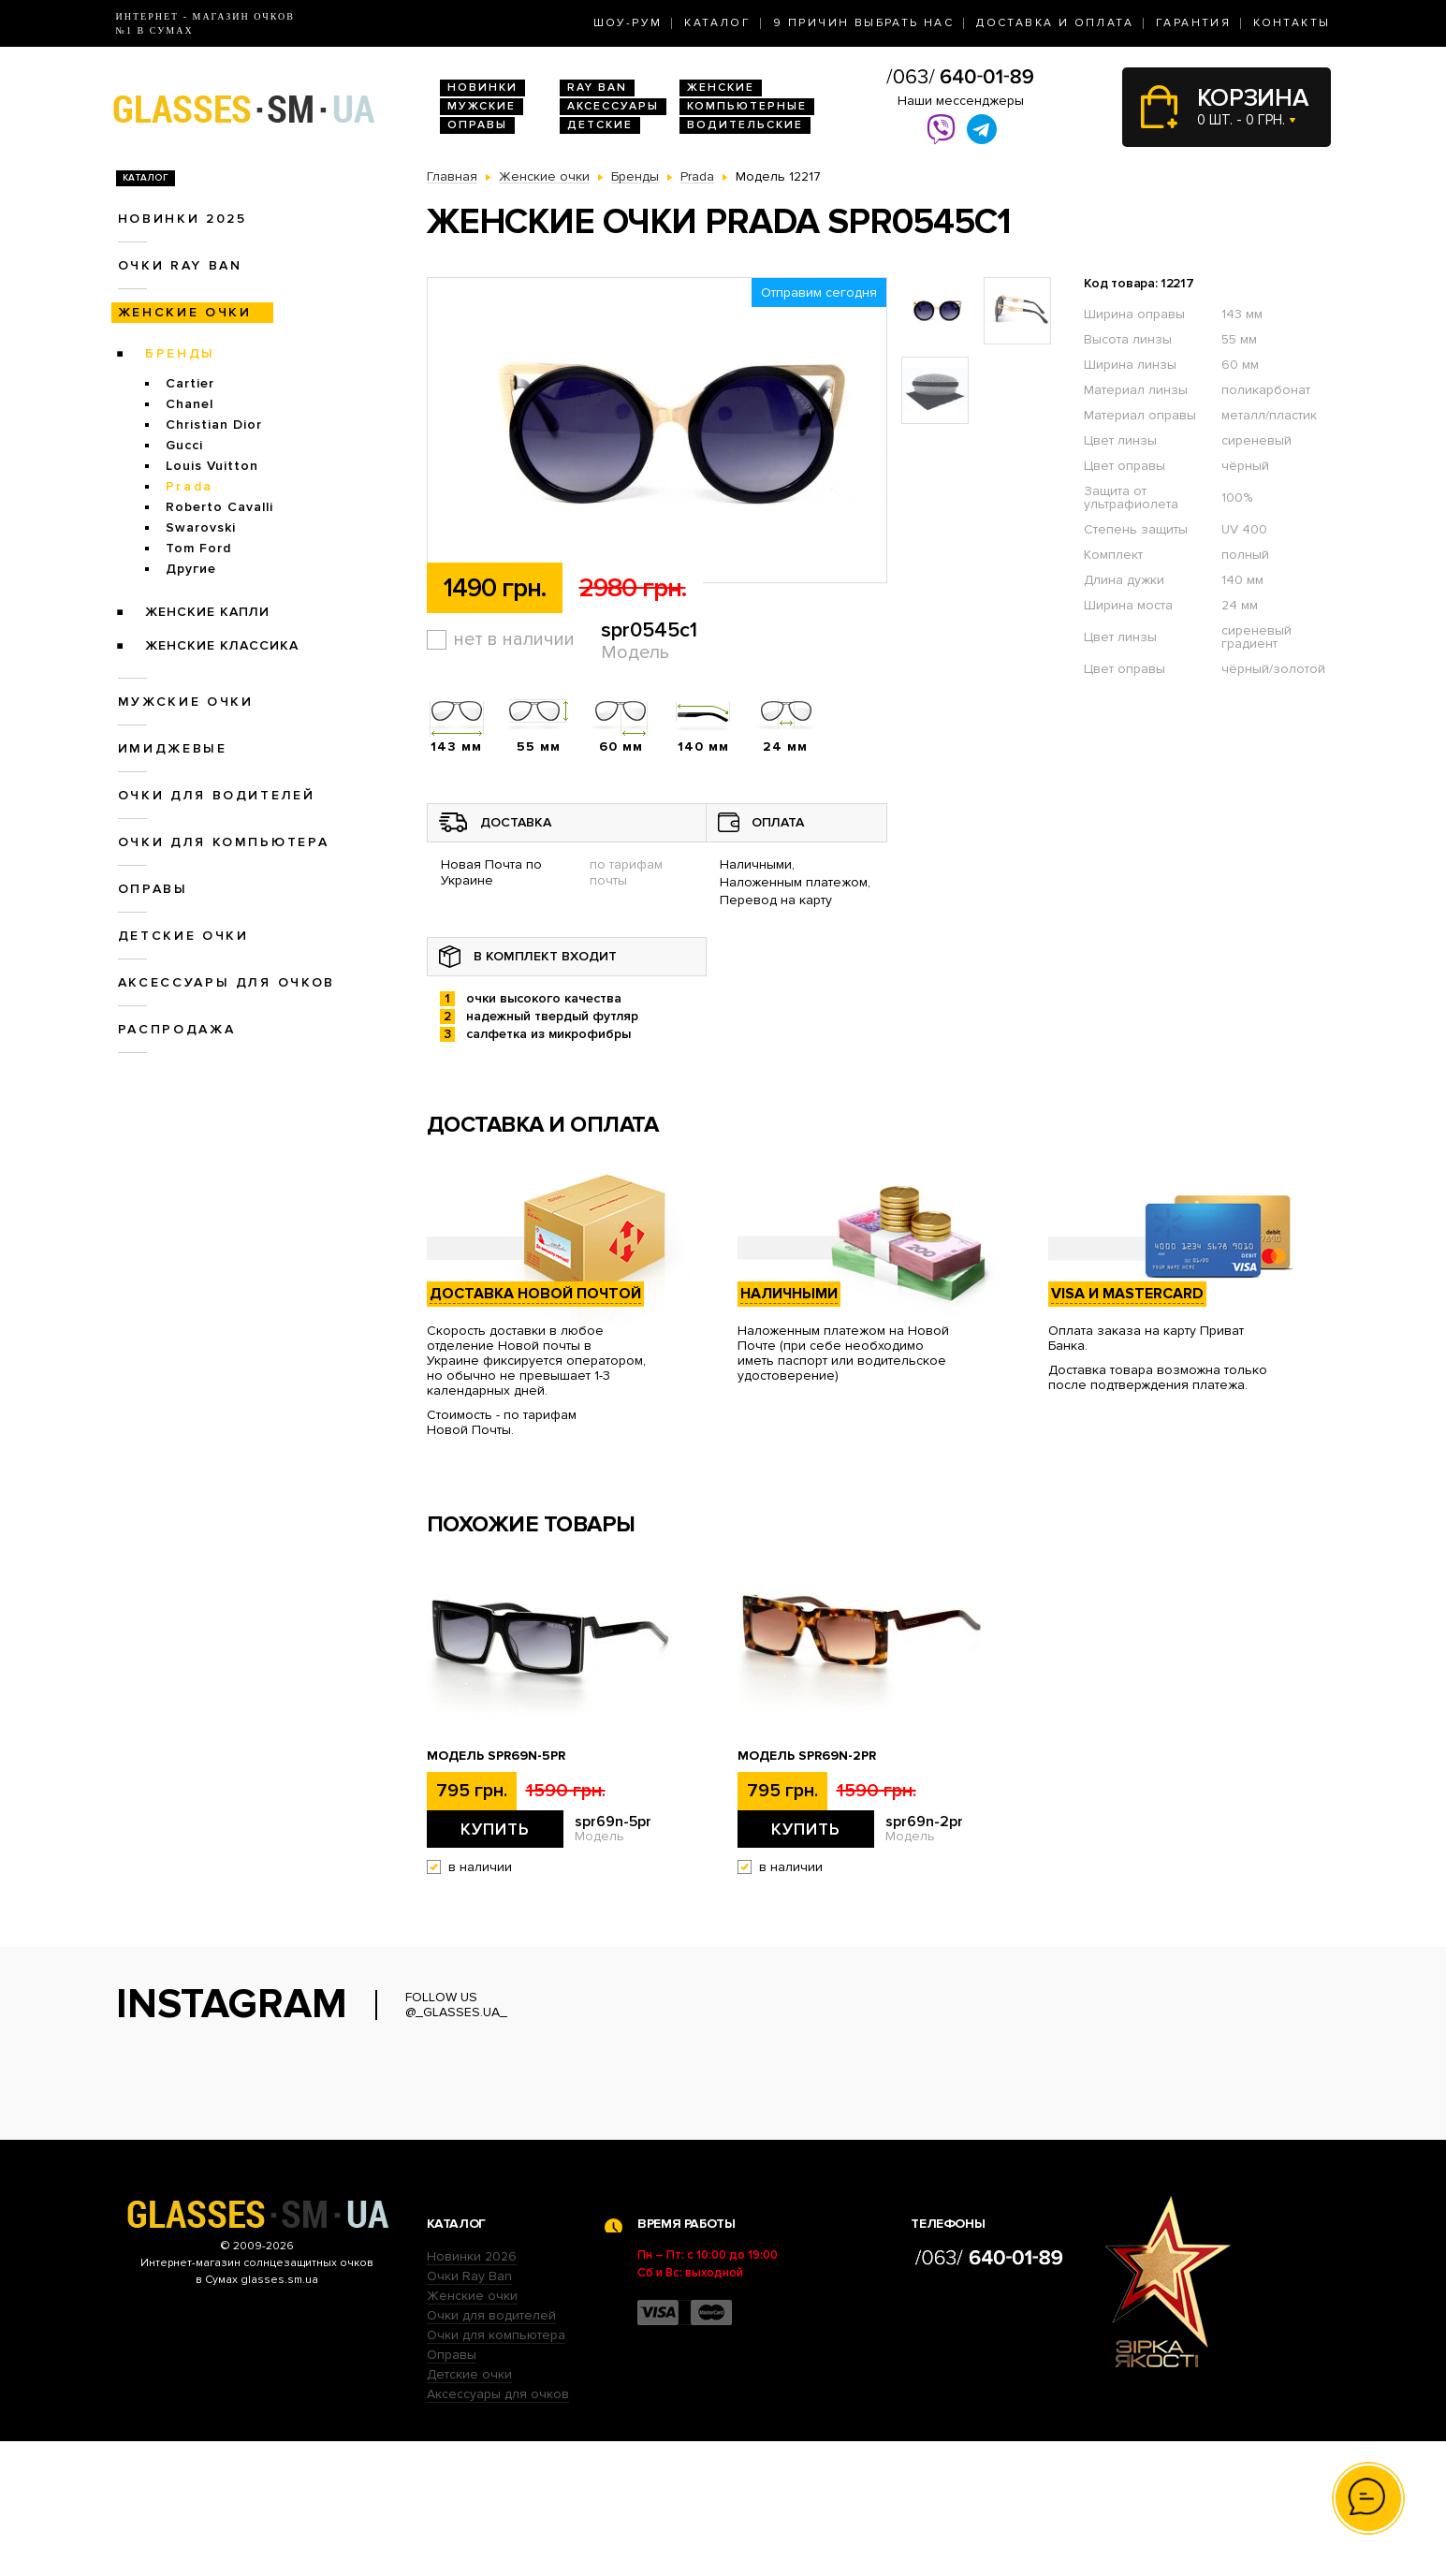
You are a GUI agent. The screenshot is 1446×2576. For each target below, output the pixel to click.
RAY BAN (597, 87)
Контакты (1291, 23)
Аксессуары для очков (226, 982)
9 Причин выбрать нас (863, 23)
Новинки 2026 (472, 2391)
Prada (189, 486)
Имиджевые (172, 748)
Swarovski (201, 527)
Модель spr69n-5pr (496, 1756)
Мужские (481, 106)
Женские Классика (222, 645)
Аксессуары (613, 106)
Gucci (184, 445)
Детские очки (183, 936)
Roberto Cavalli (219, 507)
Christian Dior (214, 424)
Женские (720, 87)
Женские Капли (207, 612)
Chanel (189, 404)
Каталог (717, 23)
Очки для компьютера (223, 842)
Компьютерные (747, 106)
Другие (191, 569)
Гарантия (1193, 23)
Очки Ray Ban (469, 2411)
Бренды (180, 353)
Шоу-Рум (628, 23)
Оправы (477, 125)
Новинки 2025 (182, 219)
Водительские (745, 125)
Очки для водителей (216, 795)
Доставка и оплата (1054, 23)
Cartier (190, 383)
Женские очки (185, 312)
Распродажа (177, 1029)
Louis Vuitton (212, 466)
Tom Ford (198, 548)
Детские (600, 125)
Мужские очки (186, 702)
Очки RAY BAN (180, 265)
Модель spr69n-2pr (807, 1756)
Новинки (482, 87)
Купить (495, 1829)
